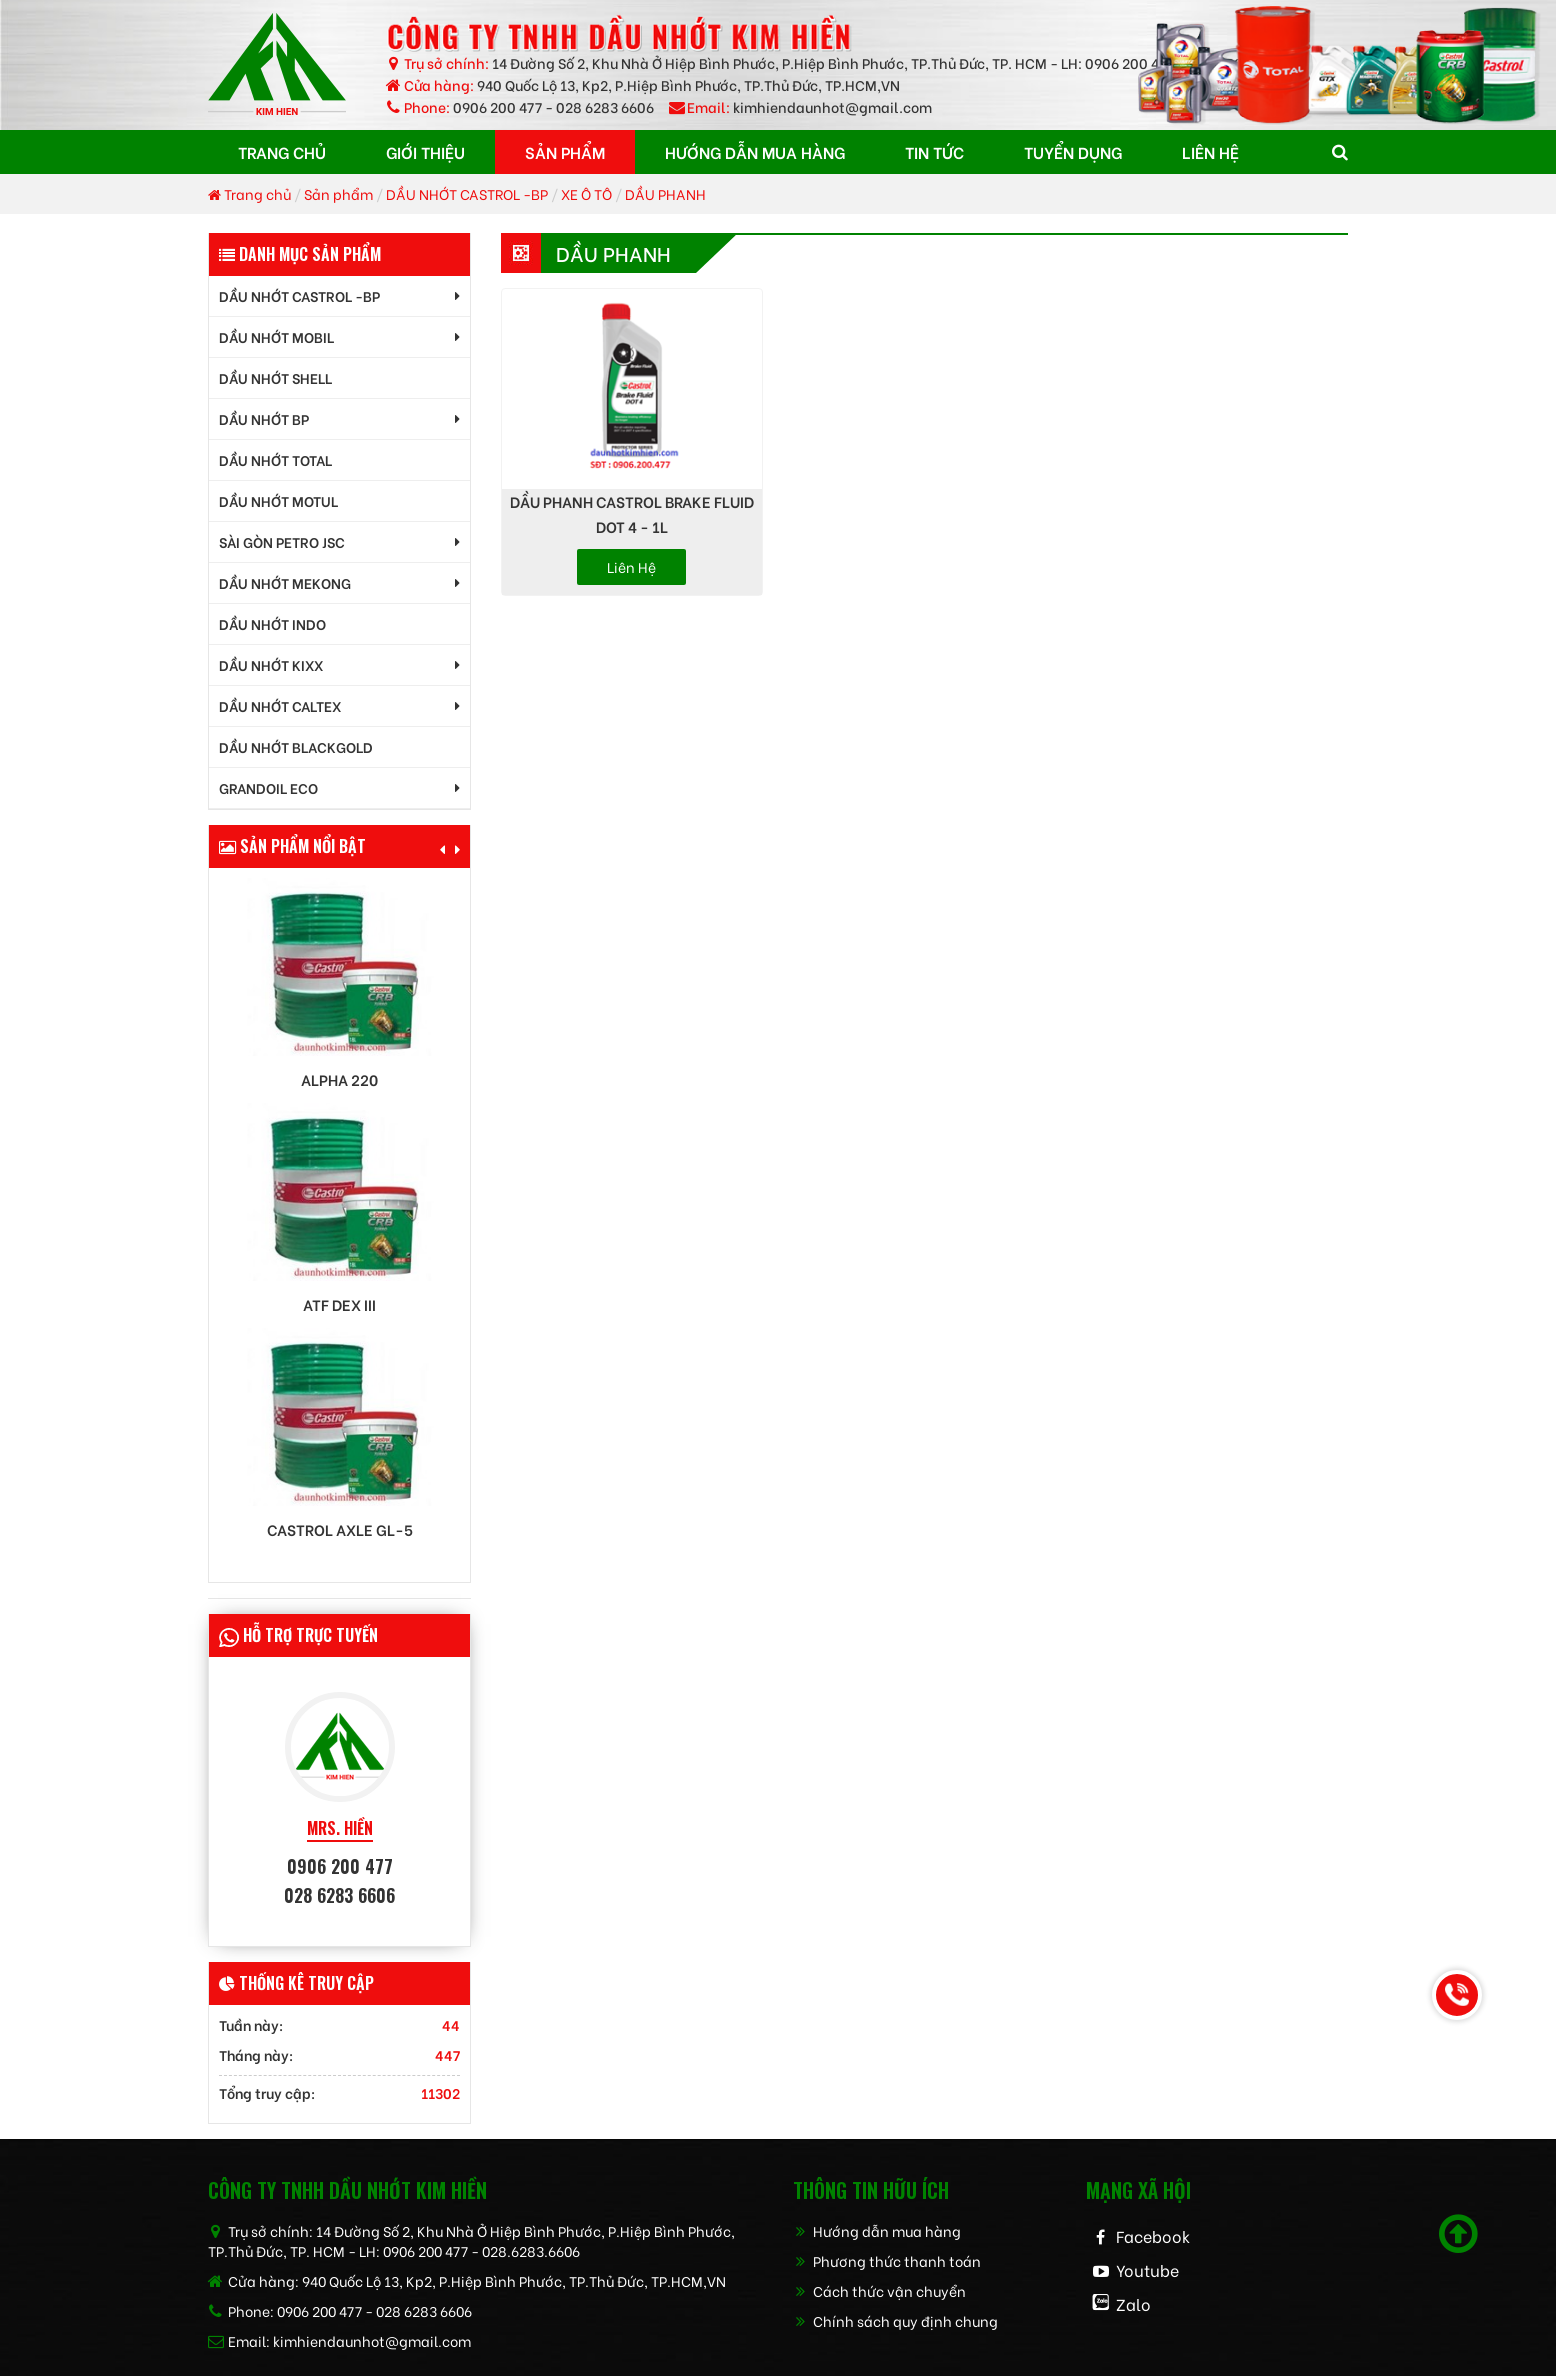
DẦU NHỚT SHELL (275, 377)
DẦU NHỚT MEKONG (285, 582)
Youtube (1147, 2269)
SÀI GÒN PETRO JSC (282, 541)
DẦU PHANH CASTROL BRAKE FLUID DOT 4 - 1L (632, 513)
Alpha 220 (339, 1079)
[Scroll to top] (1458, 2234)
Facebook (1153, 2235)
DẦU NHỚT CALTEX (280, 705)
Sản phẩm (338, 193)
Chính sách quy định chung (895, 2320)
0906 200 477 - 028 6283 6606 (553, 106)
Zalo (1133, 2303)
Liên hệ (631, 566)
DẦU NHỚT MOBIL (276, 336)
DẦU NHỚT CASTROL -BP (467, 193)
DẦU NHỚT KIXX (271, 664)
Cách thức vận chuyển (879, 2290)
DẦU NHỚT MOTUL (278, 500)
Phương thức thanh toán (887, 2260)
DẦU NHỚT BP (264, 418)
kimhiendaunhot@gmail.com (832, 106)
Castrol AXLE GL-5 (340, 1529)
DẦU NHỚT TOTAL (275, 459)
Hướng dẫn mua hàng (877, 2230)
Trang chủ (249, 193)
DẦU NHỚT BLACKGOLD (296, 746)
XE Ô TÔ (586, 193)
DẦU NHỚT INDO (272, 623)
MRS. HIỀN (340, 1828)
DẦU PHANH (665, 193)
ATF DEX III (339, 1304)
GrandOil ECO (268, 787)
